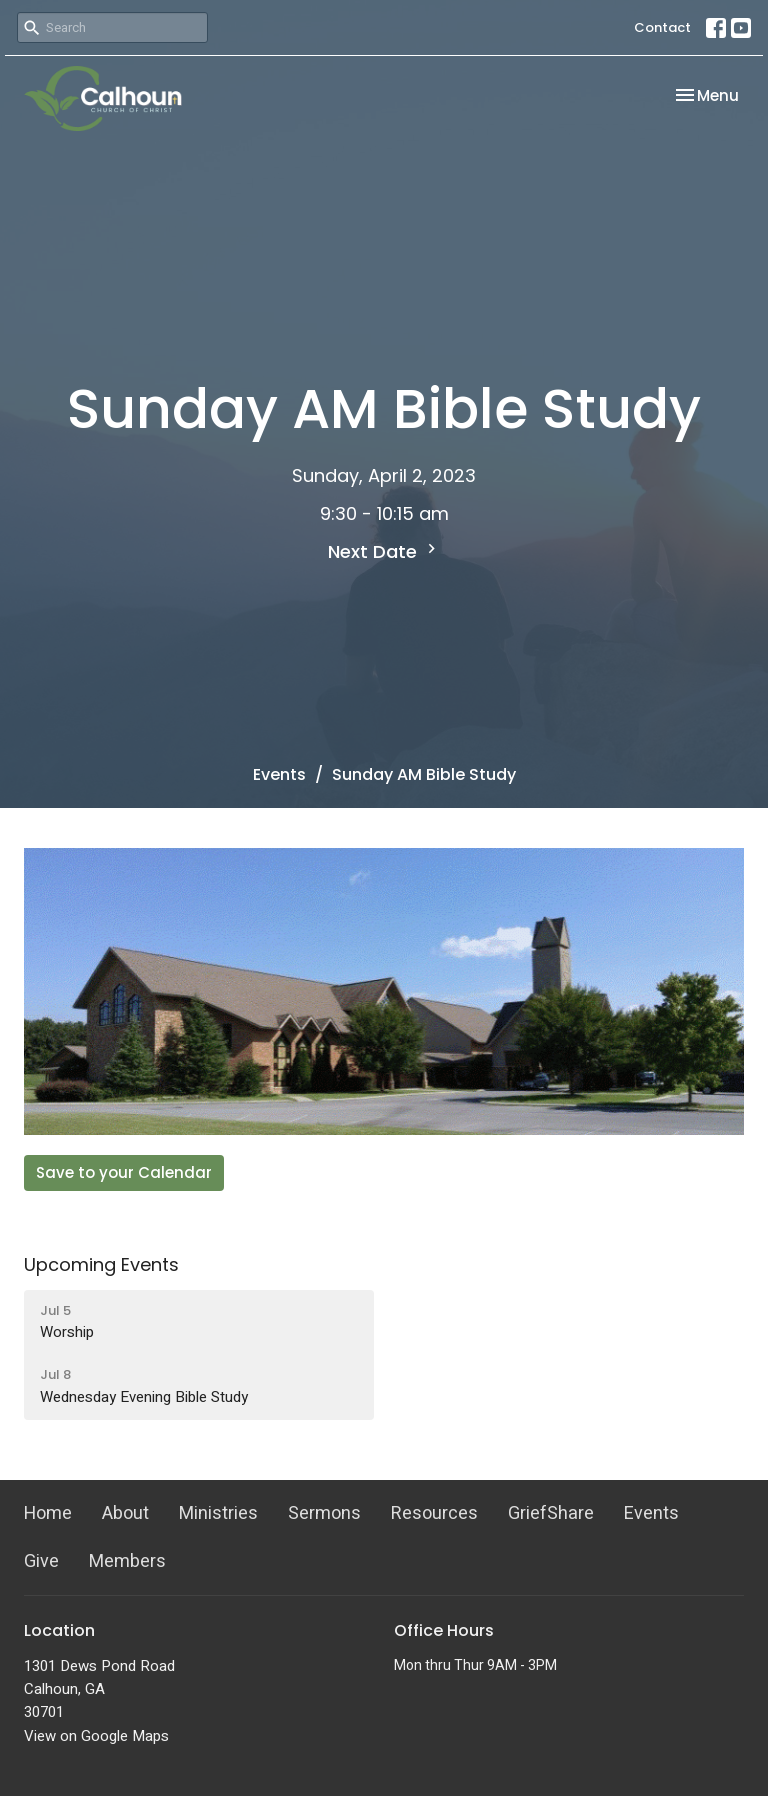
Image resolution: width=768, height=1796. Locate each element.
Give (41, 1561)
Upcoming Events (101, 1264)
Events (279, 774)
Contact (662, 27)
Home (48, 1513)
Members (127, 1561)
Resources (434, 1513)
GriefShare (551, 1513)
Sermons (324, 1513)
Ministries (218, 1513)
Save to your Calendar (124, 1172)
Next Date (384, 551)
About (125, 1513)
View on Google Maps (96, 1736)
